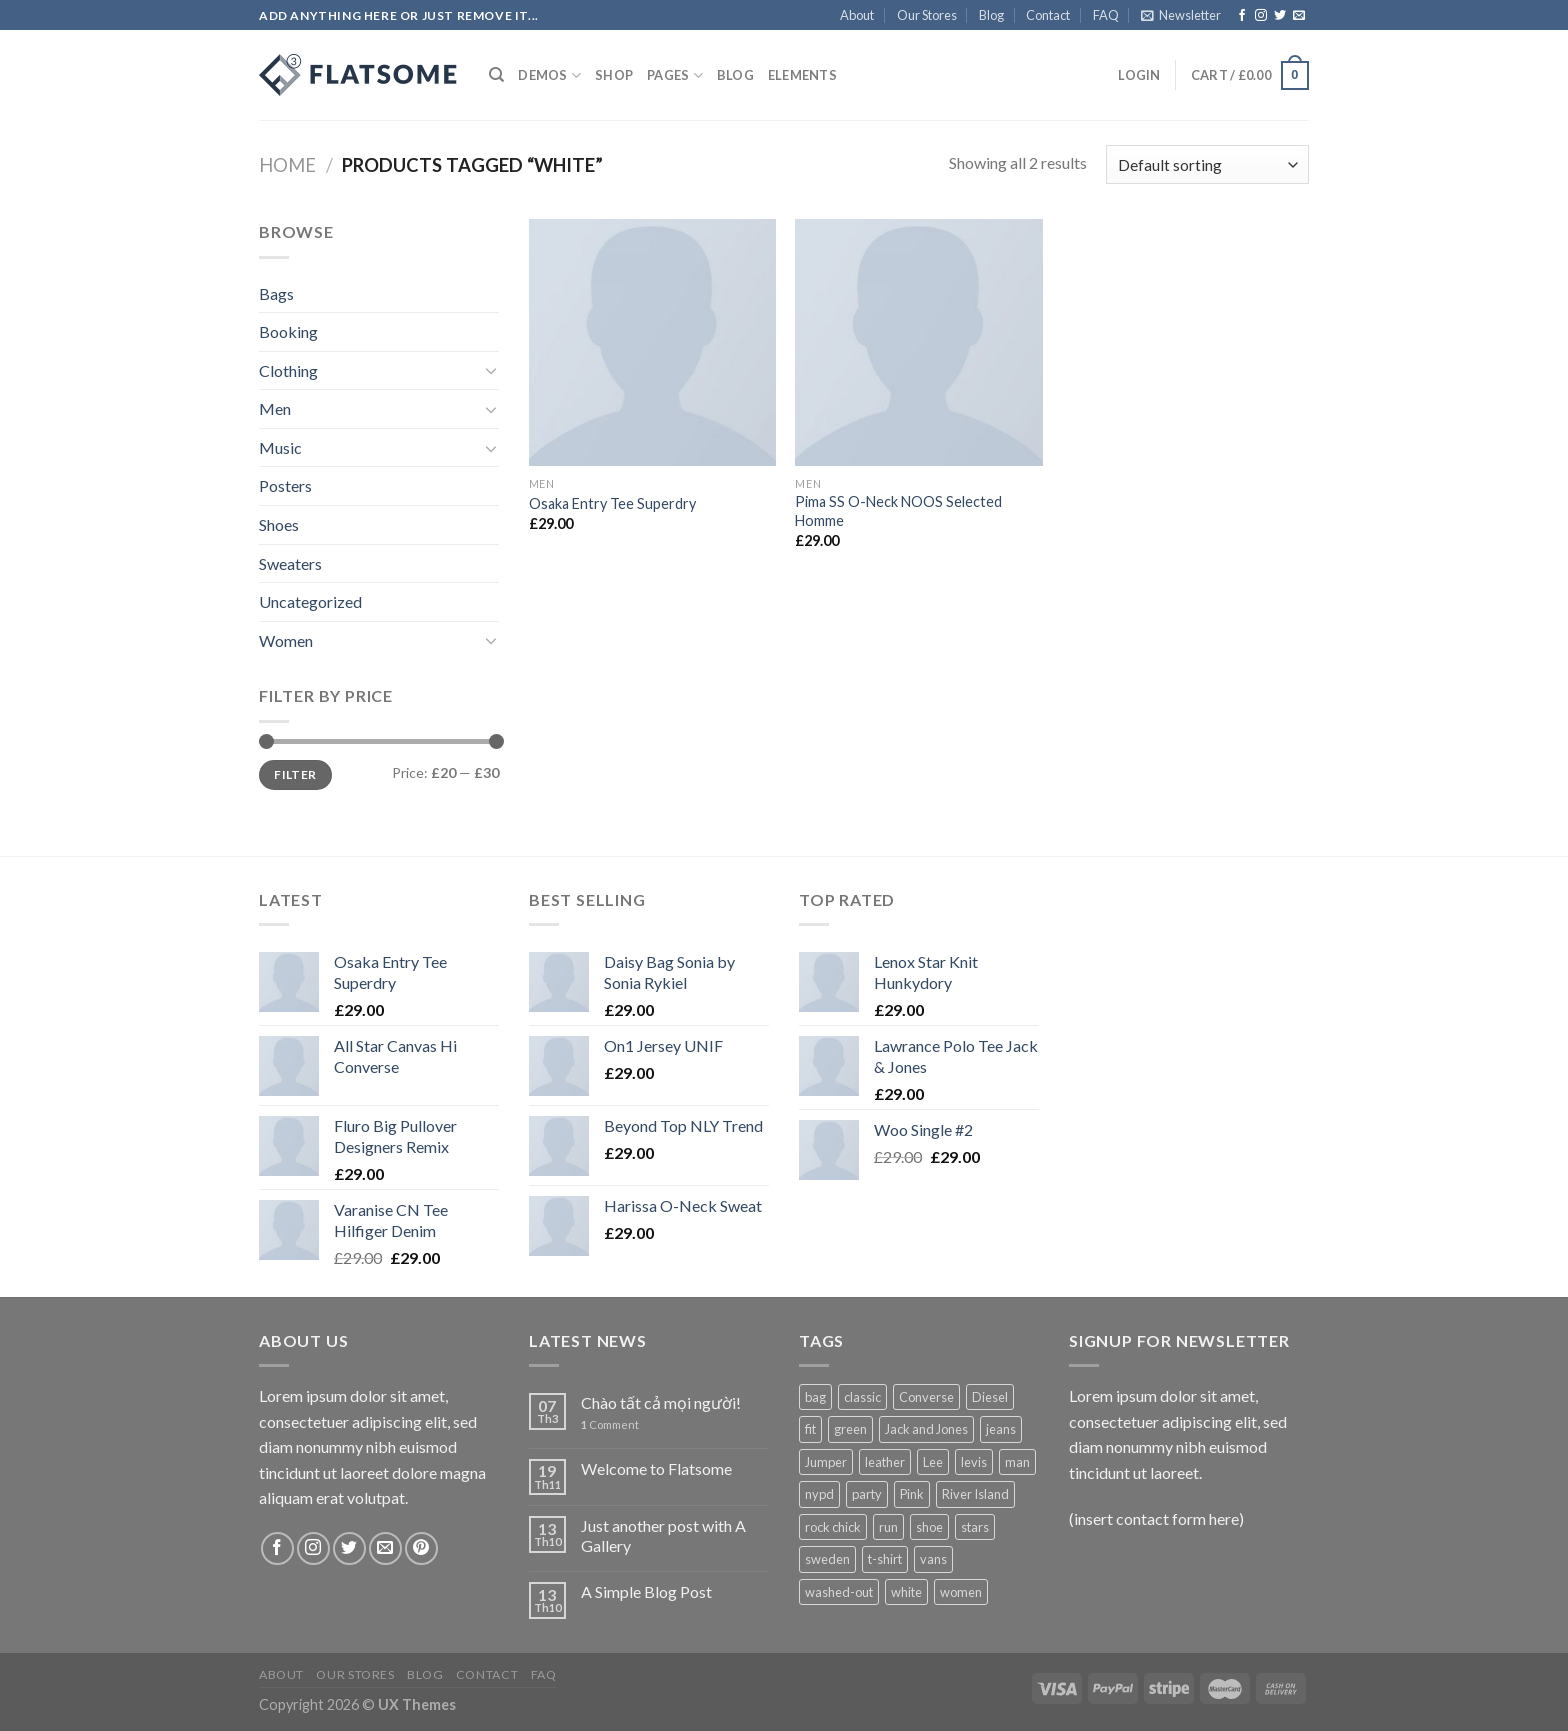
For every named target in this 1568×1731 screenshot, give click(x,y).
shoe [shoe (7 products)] (929, 1527)
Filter (295, 774)
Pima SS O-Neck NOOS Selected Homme (898, 511)
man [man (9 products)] (1017, 1462)
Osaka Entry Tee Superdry (612, 503)
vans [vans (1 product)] (933, 1559)
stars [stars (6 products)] (975, 1527)
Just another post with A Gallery (663, 1535)
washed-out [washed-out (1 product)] (839, 1592)
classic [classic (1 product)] (862, 1397)
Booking (288, 331)
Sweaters (290, 563)
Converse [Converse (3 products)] (926, 1397)
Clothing (288, 370)
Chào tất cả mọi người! (661, 1402)
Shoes (279, 524)
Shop (614, 75)
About (857, 15)
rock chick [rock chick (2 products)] (833, 1527)
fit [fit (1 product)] (810, 1429)
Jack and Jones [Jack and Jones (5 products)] (926, 1429)
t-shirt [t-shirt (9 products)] (885, 1559)
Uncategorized (310, 601)
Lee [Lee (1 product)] (933, 1462)
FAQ (1106, 15)
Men (275, 408)
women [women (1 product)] (961, 1592)
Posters (285, 485)
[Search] (496, 75)
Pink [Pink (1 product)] (912, 1494)
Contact (1048, 15)
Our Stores (927, 15)
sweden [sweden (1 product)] (827, 1559)
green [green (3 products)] (850, 1429)
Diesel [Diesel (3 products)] (990, 1397)
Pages (675, 75)
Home (287, 165)
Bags (276, 293)
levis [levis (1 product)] (974, 1462)
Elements (802, 75)
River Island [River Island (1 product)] (975, 1494)
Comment (610, 1424)
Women (286, 640)
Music (280, 447)
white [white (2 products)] (906, 1592)
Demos (549, 75)
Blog (991, 15)
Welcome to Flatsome (656, 1468)
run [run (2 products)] (888, 1527)
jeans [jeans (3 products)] (1001, 1429)
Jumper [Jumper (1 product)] (826, 1462)
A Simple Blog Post (646, 1591)
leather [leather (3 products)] (885, 1462)
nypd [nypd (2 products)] (819, 1494)
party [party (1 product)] (867, 1494)
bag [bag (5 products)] (815, 1397)
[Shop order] (1207, 164)
